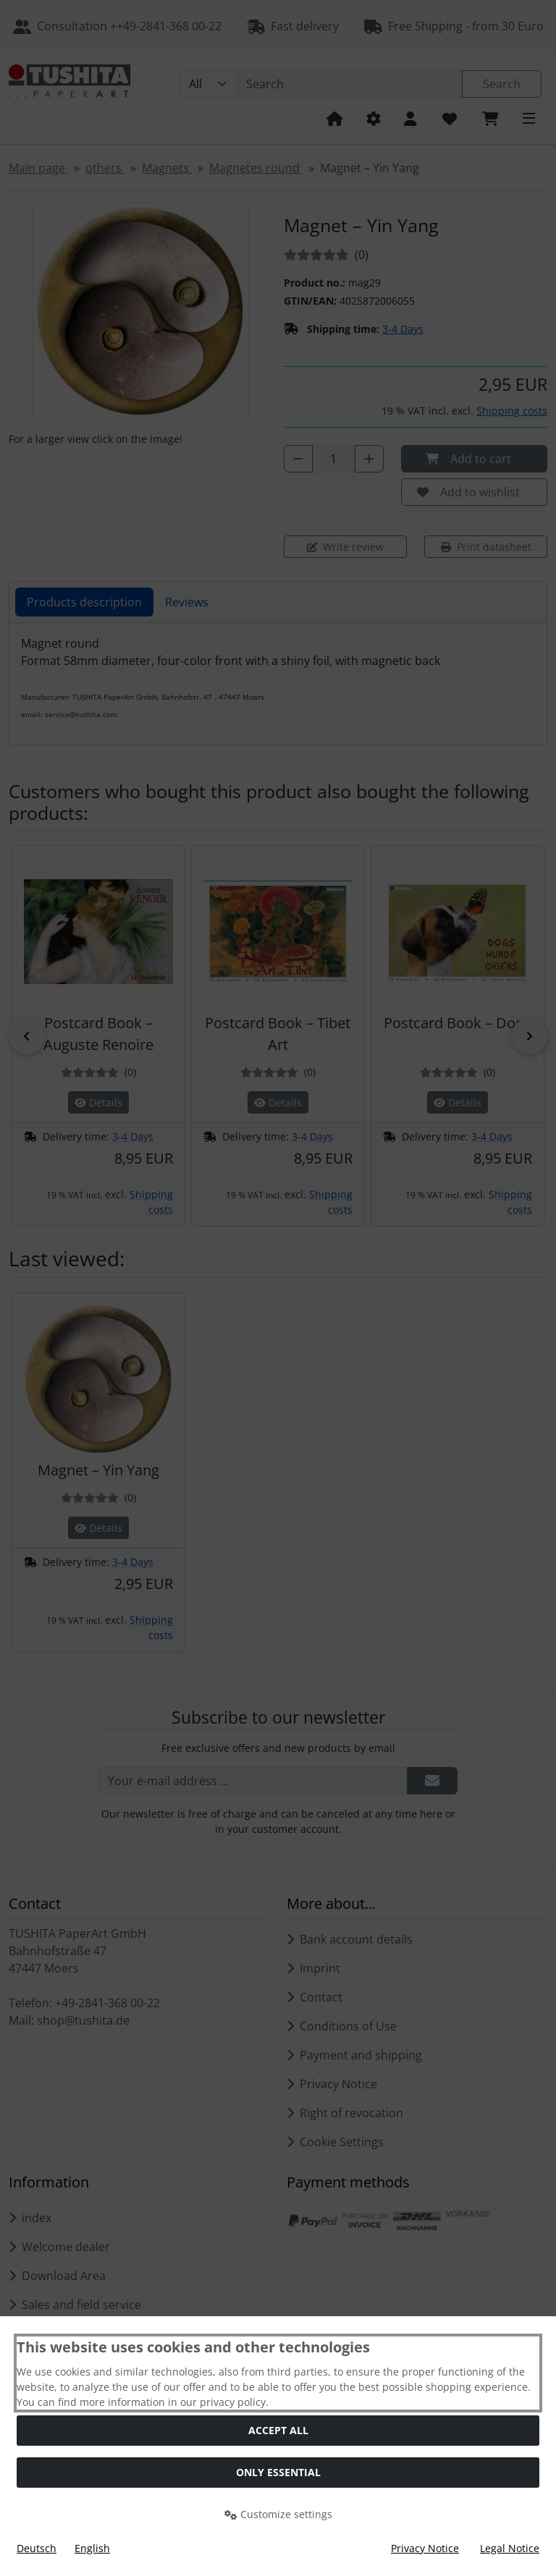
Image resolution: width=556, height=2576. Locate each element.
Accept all (278, 2430)
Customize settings (278, 2514)
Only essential (278, 2472)
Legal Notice (509, 2548)
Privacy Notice (425, 2548)
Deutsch (36, 2548)
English (92, 2548)
